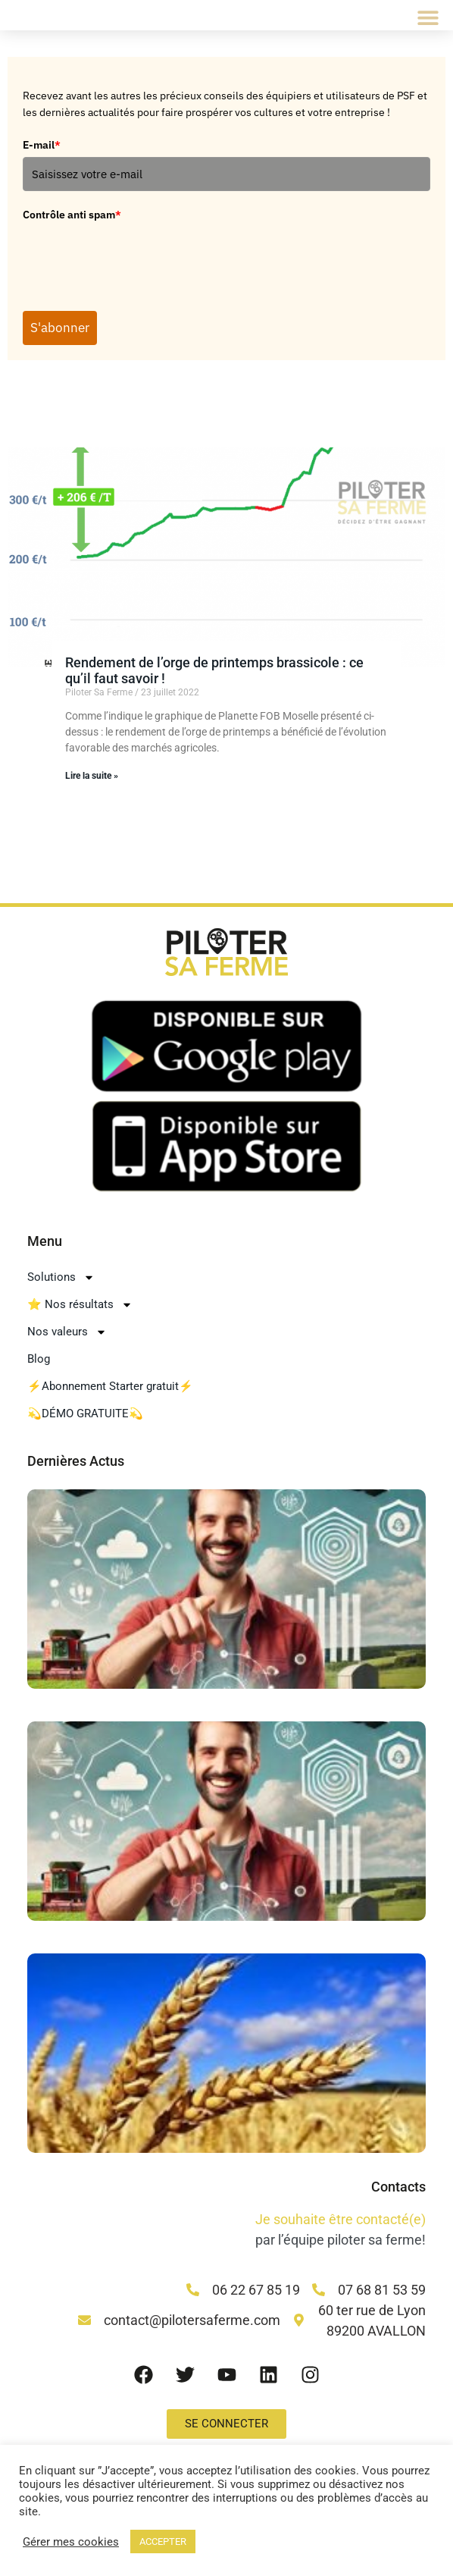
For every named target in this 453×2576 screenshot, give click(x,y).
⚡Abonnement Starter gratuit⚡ (110, 1392)
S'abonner (66, 330)
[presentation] (138, 257)
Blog (38, 1365)
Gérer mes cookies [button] (71, 2542)
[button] (428, 17)
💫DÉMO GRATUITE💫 (85, 1419)
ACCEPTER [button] (162, 2541)
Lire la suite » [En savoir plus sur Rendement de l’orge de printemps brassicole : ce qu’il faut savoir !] (91, 782)
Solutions (61, 1282)
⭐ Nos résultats (80, 1310)
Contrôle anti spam (72, 216)
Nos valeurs (67, 1337)
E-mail (42, 145)
